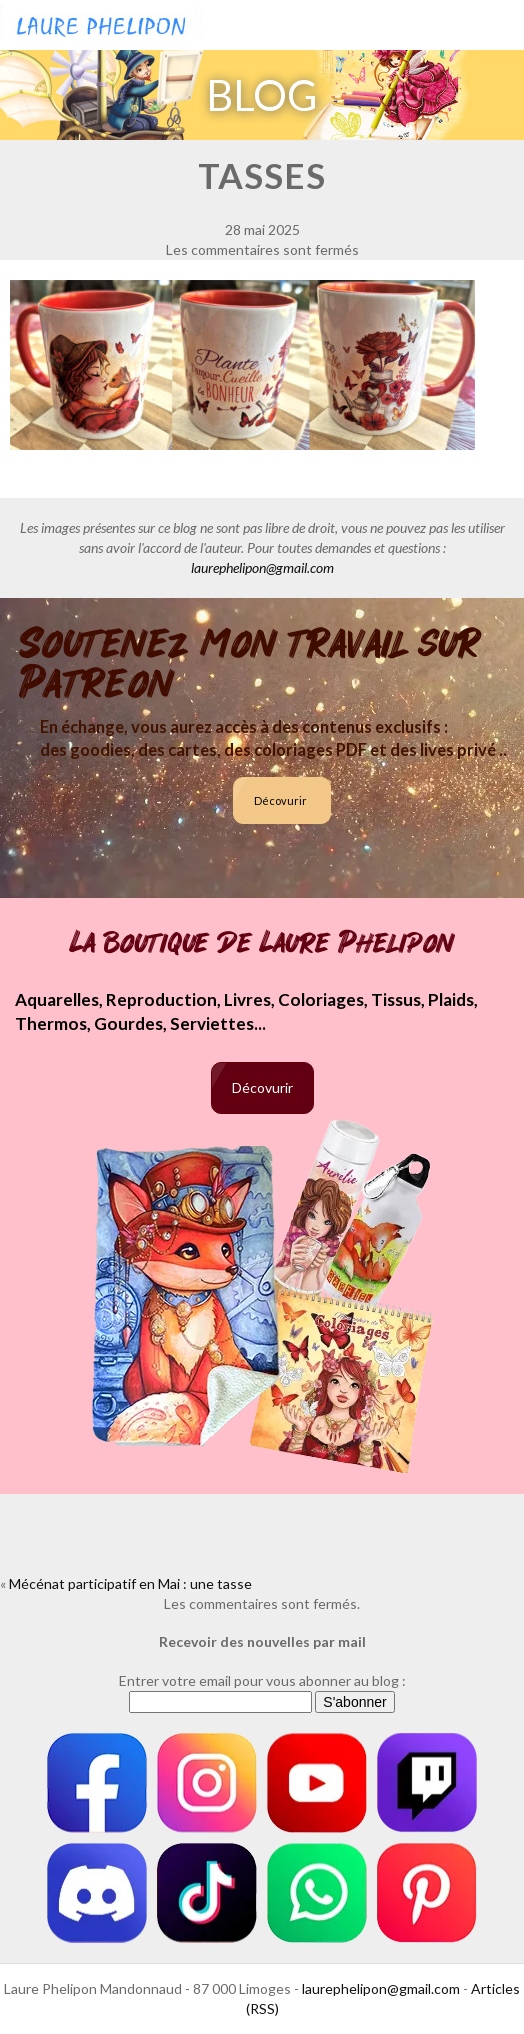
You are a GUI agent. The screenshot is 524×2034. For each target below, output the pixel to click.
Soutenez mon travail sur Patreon (250, 664)
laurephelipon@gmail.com (262, 567)
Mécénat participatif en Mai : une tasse (130, 1583)
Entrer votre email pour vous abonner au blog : (262, 1680)
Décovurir (280, 800)
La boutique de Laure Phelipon (262, 943)
